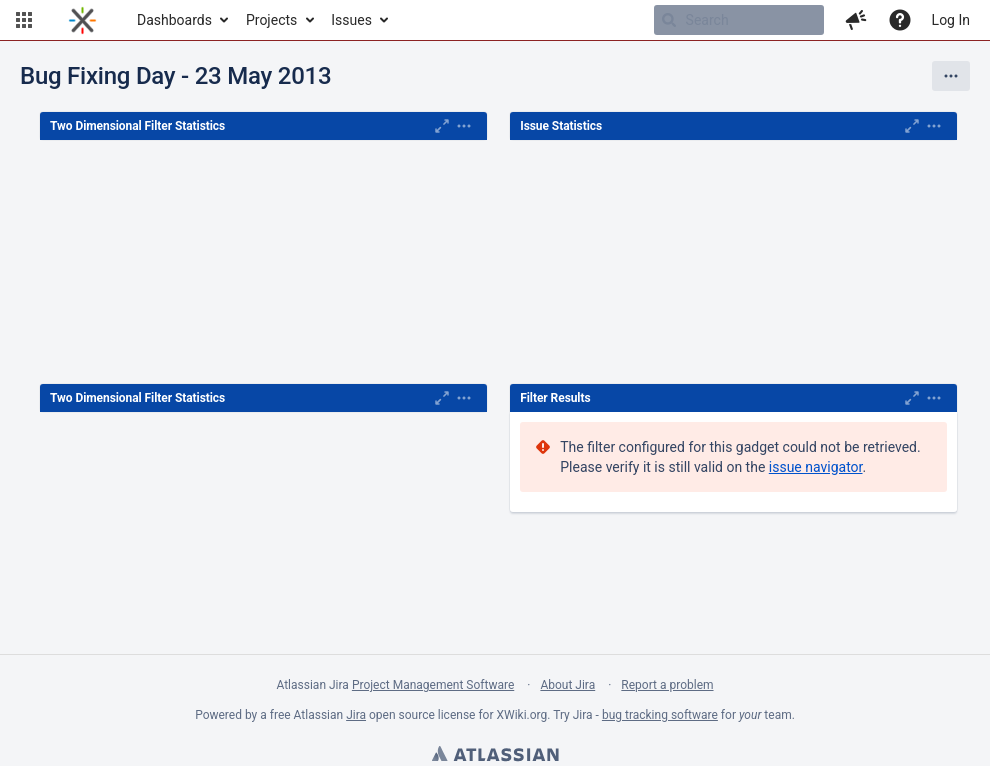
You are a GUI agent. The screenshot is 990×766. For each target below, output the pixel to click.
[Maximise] (442, 126)
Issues (351, 20)
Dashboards (174, 20)
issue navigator (816, 467)
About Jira (567, 685)
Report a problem (667, 685)
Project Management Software (433, 685)
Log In (951, 20)
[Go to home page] (82, 20)
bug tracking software (660, 715)
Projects (271, 20)
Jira (356, 715)
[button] (24, 20)
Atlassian (495, 756)
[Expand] (464, 126)
